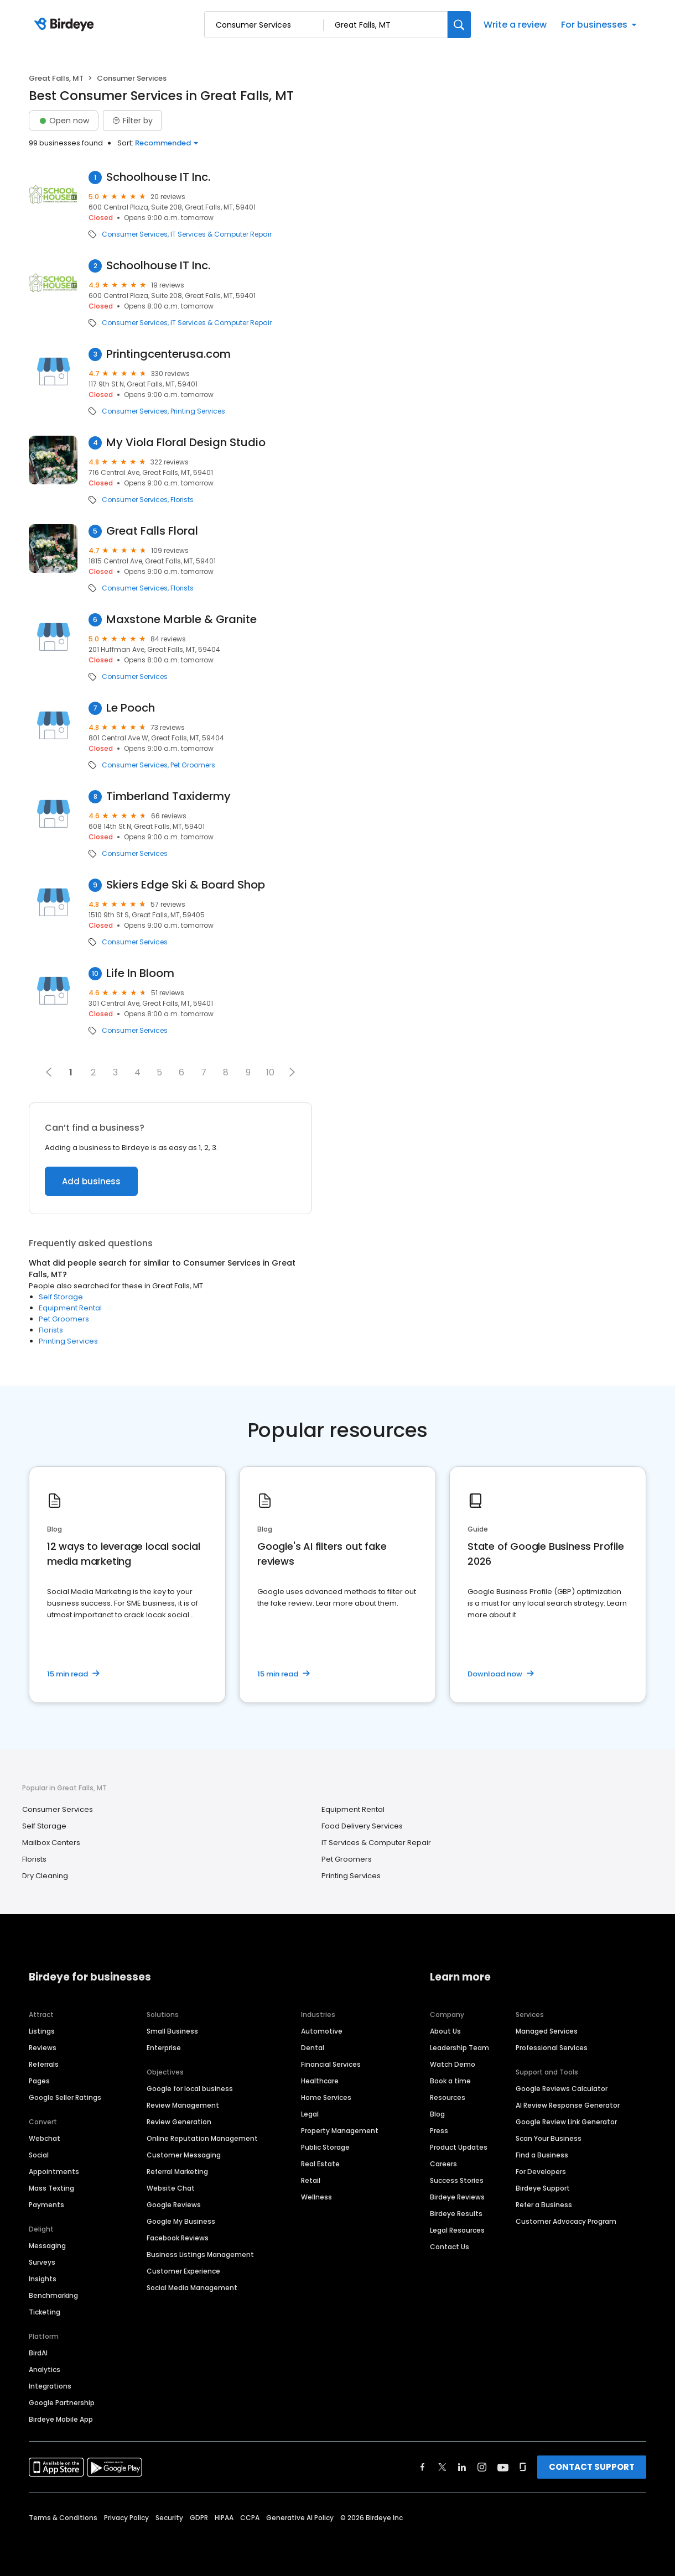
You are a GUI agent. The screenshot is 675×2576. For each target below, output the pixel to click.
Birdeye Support (543, 2188)
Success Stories (457, 2180)
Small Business (172, 2031)
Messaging (47, 2245)
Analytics (44, 2369)
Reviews (42, 2047)
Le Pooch (130, 708)
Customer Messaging (184, 2155)
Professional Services (552, 2047)
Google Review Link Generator (566, 2121)
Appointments (54, 2171)
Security (169, 2517)
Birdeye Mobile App (61, 2419)
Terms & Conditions (63, 2517)
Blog (437, 2114)
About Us (445, 2031)
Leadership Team (459, 2047)
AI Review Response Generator (568, 2105)
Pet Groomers (192, 765)
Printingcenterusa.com (168, 354)
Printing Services (197, 411)
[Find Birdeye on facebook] (422, 2467)
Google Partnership (62, 2402)
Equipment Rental (70, 1308)
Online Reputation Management (202, 2138)
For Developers (541, 2171)
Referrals (44, 2064)
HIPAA (224, 2517)
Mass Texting (51, 2188)
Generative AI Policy (300, 2517)
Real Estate (320, 2164)
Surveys (42, 2262)
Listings (42, 2031)
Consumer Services (135, 234)
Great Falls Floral (152, 531)
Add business (91, 1181)
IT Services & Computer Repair (221, 234)
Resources (447, 2097)
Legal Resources (457, 2230)
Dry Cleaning (45, 1875)
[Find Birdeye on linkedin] (462, 2467)
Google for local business (190, 2088)
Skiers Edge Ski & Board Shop (185, 885)
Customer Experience (183, 2271)
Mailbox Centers (51, 1842)
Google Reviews (174, 2204)
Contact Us (449, 2246)
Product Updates (458, 2147)
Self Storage (61, 1297)
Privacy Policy (126, 2517)
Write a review (515, 24)
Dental (312, 2047)
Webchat (44, 2138)
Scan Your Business (548, 2138)
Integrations (50, 2386)
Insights (42, 2279)
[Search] (459, 24)
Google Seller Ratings (65, 2097)
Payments (46, 2204)
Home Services (326, 2097)
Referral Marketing (177, 2171)
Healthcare (320, 2081)
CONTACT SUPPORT (592, 2467)
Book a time (450, 2081)
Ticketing (44, 2312)
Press (439, 2130)
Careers (443, 2164)
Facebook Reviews (178, 2238)
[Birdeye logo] (66, 25)
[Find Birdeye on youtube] (502, 2467)
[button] (292, 1072)
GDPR (199, 2517)
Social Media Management (192, 2287)
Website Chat (171, 2188)
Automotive (321, 2031)
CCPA (249, 2517)
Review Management (183, 2105)
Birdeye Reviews (457, 2197)
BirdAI (38, 2353)
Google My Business (181, 2221)
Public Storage (325, 2147)
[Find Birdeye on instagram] (481, 2467)
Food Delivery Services (362, 1826)
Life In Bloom (140, 973)
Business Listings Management (200, 2254)
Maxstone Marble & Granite (181, 619)
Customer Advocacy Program (566, 2221)
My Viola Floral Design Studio (186, 443)
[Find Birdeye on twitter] (442, 2467)
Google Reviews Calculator (562, 2088)
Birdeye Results (456, 2213)
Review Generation (179, 2121)
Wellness (316, 2197)
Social (39, 2155)
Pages (39, 2081)
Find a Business (542, 2155)
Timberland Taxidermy (168, 796)
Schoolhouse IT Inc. (158, 177)
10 (270, 1072)
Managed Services (547, 2031)
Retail (310, 2180)
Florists (182, 499)
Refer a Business (544, 2204)
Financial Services (331, 2064)
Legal (310, 2114)
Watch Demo (452, 2064)
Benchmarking (53, 2295)
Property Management (339, 2130)
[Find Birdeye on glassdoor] (523, 2467)
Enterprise (164, 2047)
